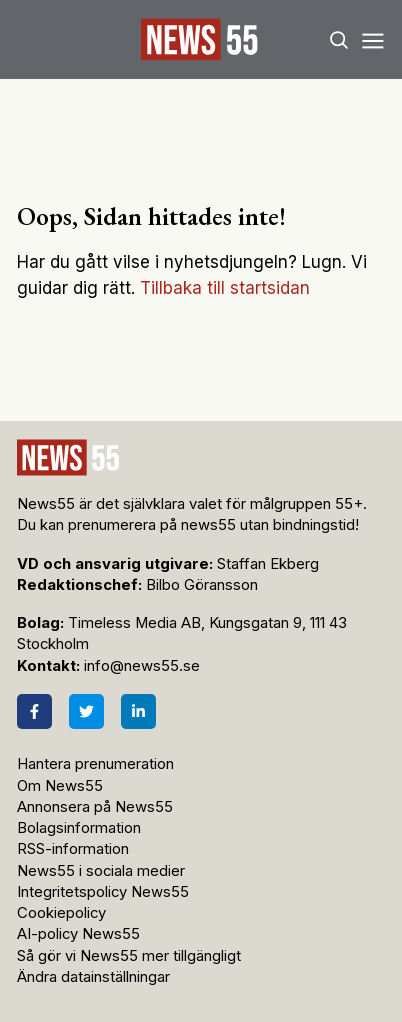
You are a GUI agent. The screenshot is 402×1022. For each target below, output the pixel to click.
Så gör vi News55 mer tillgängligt (131, 956)
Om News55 (60, 786)
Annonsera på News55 (95, 807)
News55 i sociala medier (101, 871)
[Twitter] (86, 711)
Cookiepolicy (61, 913)
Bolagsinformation (79, 828)
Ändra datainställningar (93, 977)
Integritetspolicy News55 (103, 892)
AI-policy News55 (78, 934)
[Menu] (372, 39)
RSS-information (73, 849)
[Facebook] (34, 711)
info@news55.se (142, 666)
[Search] (339, 39)
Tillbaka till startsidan (225, 288)
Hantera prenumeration (95, 764)
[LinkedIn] (138, 711)
